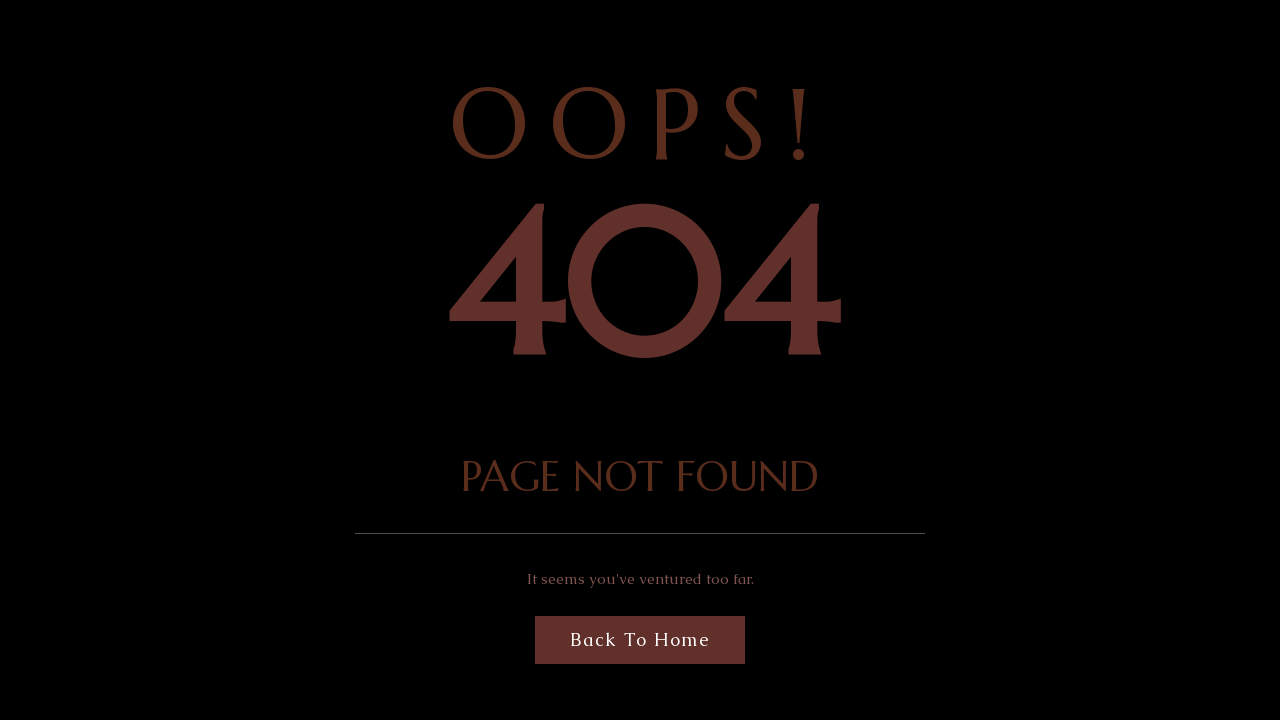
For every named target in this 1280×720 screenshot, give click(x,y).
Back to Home (640, 639)
